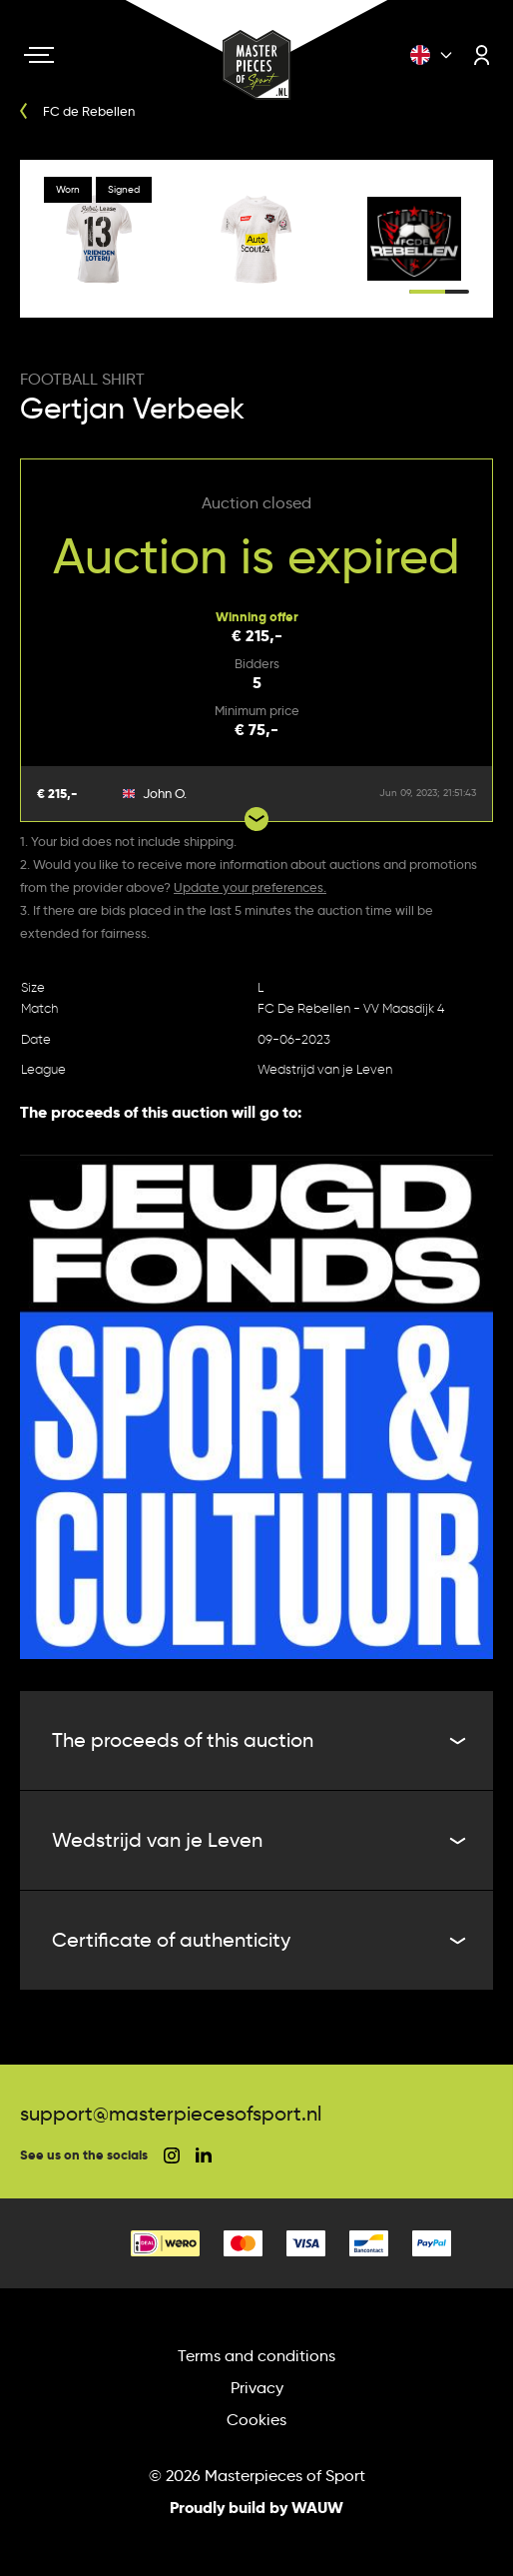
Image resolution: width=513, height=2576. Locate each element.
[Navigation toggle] (39, 55)
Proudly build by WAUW (256, 2507)
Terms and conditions (256, 2355)
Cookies (256, 2419)
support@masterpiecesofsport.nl (170, 2114)
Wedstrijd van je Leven (324, 1069)
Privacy (257, 2387)
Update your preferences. (250, 887)
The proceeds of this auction (256, 1740)
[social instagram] (172, 2155)
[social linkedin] (204, 2155)
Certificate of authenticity (256, 1940)
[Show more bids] (256, 819)
